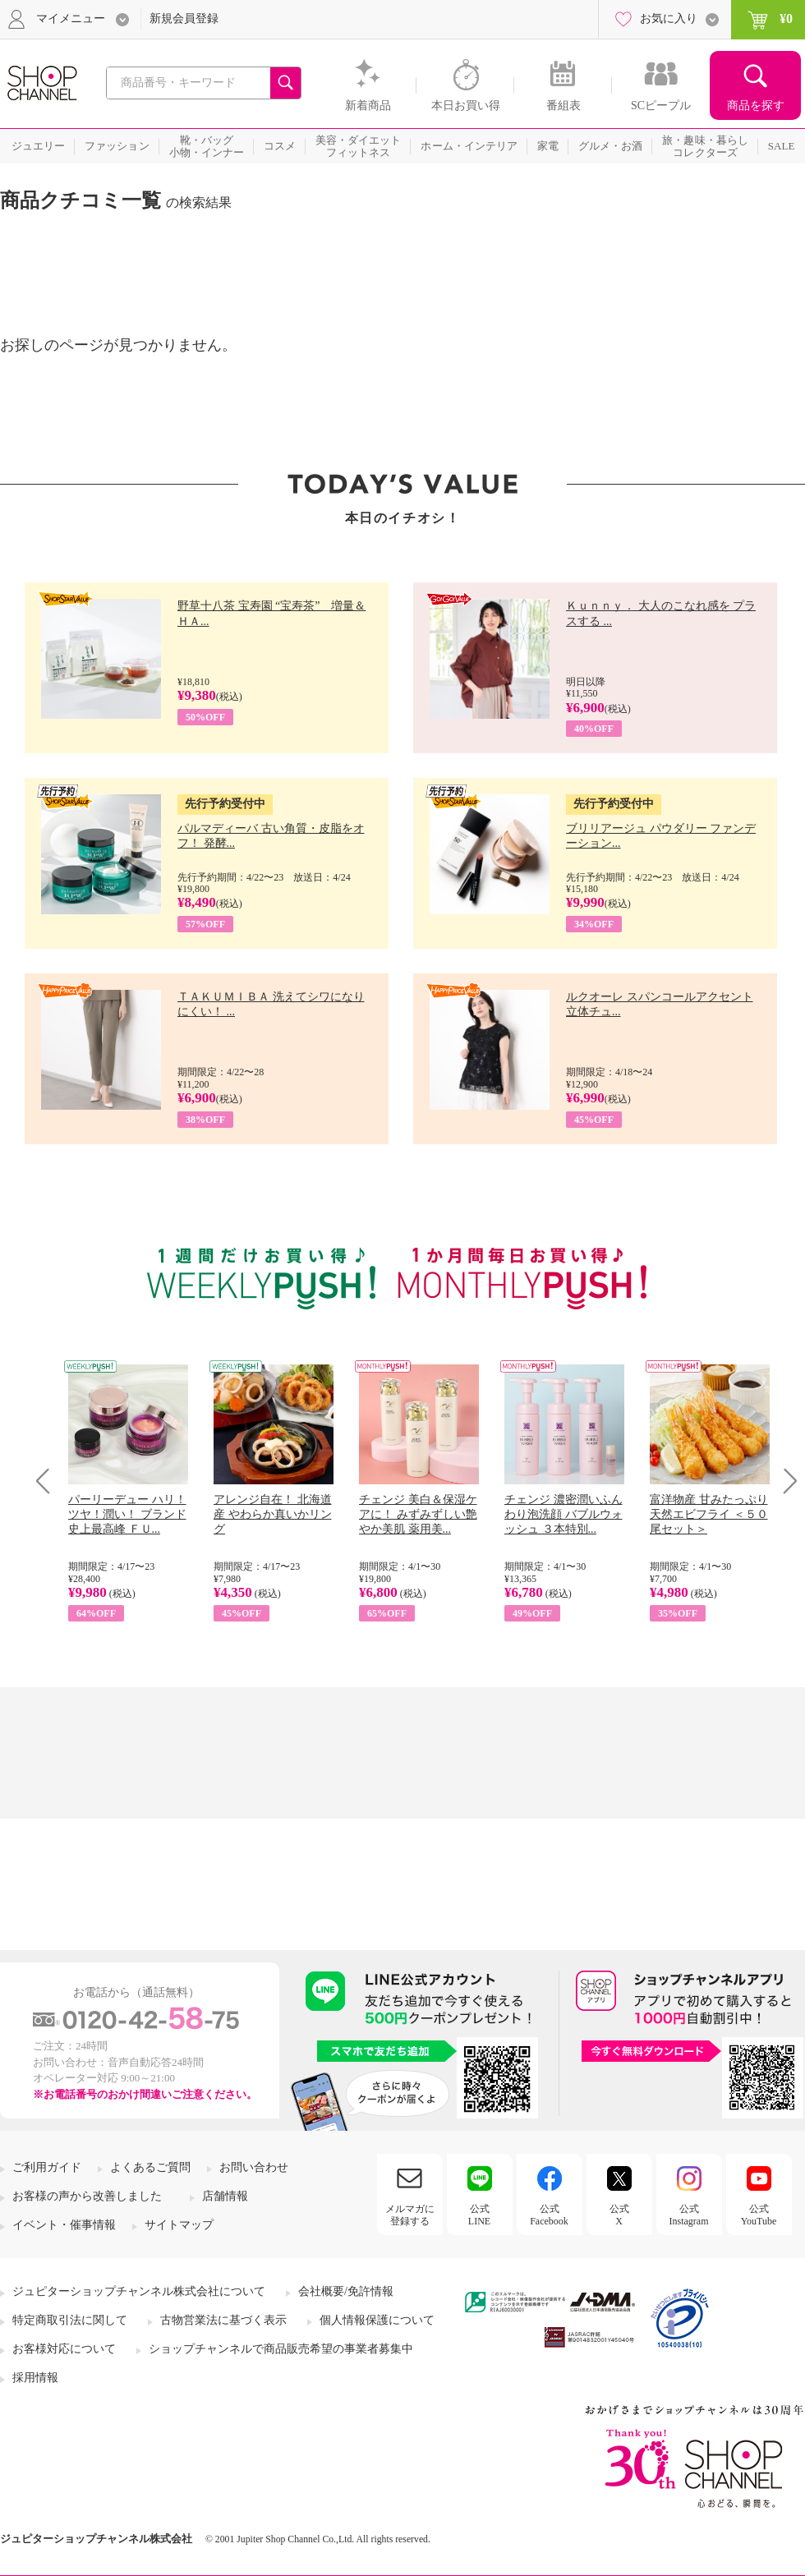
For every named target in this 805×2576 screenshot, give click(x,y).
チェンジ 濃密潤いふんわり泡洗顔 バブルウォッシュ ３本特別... (563, 1514)
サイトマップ (179, 2225)
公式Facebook (549, 2214)
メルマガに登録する (410, 2214)
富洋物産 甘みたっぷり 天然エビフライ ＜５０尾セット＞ (709, 1514)
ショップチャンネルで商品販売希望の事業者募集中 (281, 2349)
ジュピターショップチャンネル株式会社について (138, 2291)
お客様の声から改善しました (87, 2196)
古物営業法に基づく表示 (223, 2320)
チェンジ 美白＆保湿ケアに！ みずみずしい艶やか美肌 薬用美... (418, 1514)
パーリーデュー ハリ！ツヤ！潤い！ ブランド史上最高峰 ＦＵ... (127, 1514)
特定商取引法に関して (69, 2320)
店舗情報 (225, 2196)
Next (784, 1480)
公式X (619, 2214)
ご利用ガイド (46, 2167)
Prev (48, 1480)
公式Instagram (689, 2214)
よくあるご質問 (150, 2167)
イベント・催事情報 (64, 2225)
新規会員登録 (184, 18)
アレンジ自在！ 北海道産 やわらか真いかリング (273, 1514)
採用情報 (35, 2377)
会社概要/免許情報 (345, 2291)
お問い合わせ (253, 2167)
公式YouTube (759, 2214)
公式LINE (479, 2214)
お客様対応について (64, 2349)
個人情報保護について (377, 2320)
